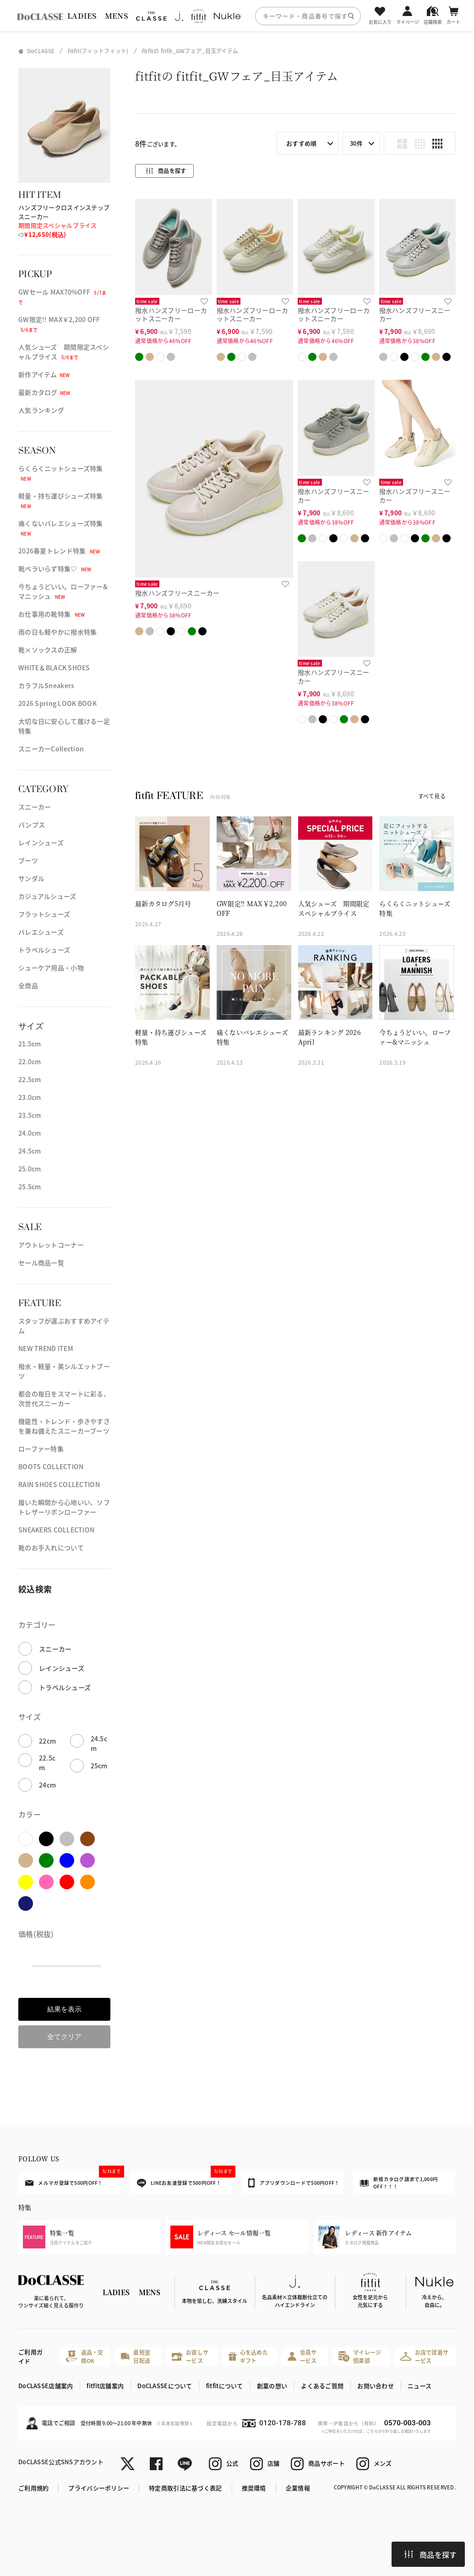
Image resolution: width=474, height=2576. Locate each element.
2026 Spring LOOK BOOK (57, 703)
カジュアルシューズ (47, 896)
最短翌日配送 (135, 2356)
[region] (237, 16)
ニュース (419, 2385)
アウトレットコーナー (51, 1244)
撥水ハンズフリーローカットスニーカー (171, 314)
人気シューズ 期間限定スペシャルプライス (63, 351)
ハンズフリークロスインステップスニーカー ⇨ (63, 221)
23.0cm (29, 1097)
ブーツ (28, 860)
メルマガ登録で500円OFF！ (72, 2178)
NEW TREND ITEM (45, 1348)
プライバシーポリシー (98, 2487)
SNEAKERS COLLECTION (56, 1529)
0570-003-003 (407, 2423)
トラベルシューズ (44, 949)
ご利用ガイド (30, 2356)
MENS (116, 16)
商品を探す (430, 2554)
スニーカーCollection (51, 748)
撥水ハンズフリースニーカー (415, 314)
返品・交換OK (84, 2356)
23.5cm (29, 1115)
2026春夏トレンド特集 (59, 550)
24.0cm (29, 1133)
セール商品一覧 (41, 1262)
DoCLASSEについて (164, 2385)
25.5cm (29, 1186)
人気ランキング (41, 410)
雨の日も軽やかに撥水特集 (57, 631)
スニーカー (34, 806)
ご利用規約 (33, 2487)
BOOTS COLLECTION (50, 1466)
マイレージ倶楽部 (359, 2356)
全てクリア (64, 2036)
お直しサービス (190, 2356)
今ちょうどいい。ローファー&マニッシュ (63, 591)
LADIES (82, 16)
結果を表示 (64, 2009)
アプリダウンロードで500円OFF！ (293, 2183)
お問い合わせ (375, 2385)
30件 (356, 143)
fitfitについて (224, 2385)
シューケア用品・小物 (51, 967)
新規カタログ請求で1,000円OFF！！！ (399, 2183)
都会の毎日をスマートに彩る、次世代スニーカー (64, 1398)
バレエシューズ (41, 931)
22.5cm (29, 1079)
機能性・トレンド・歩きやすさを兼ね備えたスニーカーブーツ (64, 1426)
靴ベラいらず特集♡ (55, 568)
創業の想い (272, 2385)
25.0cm (29, 1168)
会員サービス (302, 2356)
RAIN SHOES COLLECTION (59, 1484)
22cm (47, 1740)
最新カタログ (44, 392)
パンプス (31, 824)
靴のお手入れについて (51, 1547)
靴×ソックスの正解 (47, 649)
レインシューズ (41, 842)
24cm (47, 1784)
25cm (99, 1765)
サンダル (31, 878)
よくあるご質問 (322, 2385)
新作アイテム (44, 374)
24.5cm (29, 1150)
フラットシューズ (44, 914)
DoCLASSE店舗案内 (45, 2385)
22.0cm (29, 1061)
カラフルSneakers (46, 685)
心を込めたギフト (248, 2356)
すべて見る (432, 796)
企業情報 (298, 2487)
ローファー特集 (41, 1448)
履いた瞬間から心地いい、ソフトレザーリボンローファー (64, 1507)
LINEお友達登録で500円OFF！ (184, 2179)
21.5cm (29, 1043)
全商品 (28, 985)
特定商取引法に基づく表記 (185, 2487)
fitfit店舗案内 (105, 2385)
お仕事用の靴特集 (51, 613)
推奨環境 (254, 2487)
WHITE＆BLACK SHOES (54, 667)
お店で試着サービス (424, 2356)
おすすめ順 (301, 143)
